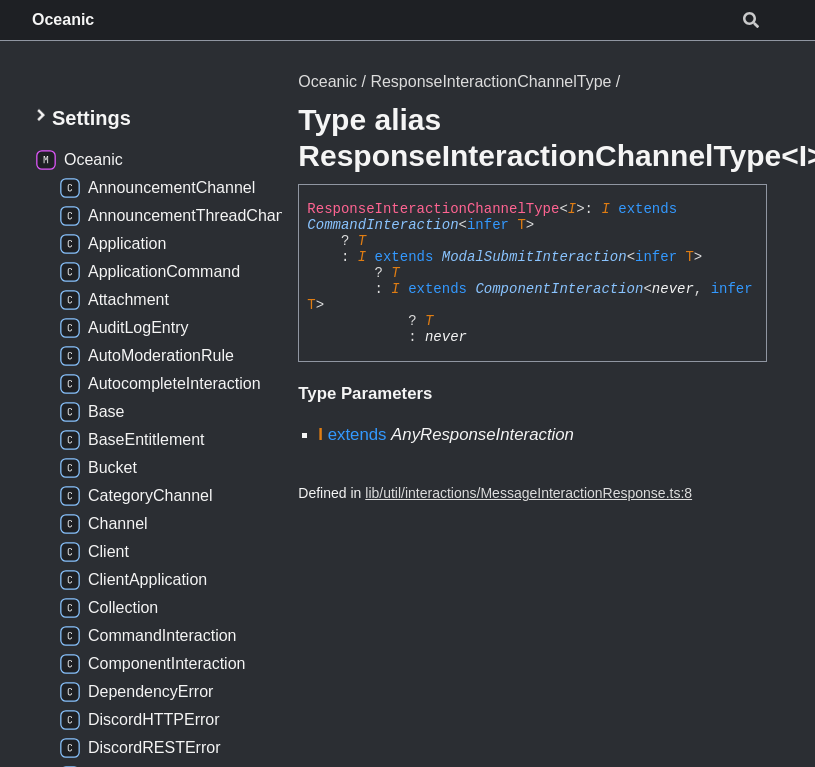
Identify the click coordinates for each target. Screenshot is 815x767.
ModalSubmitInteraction (534, 257)
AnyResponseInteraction (482, 434)
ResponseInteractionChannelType (490, 81)
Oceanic (63, 19)
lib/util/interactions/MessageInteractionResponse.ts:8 (528, 493)
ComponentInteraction (559, 289)
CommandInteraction (382, 225)
